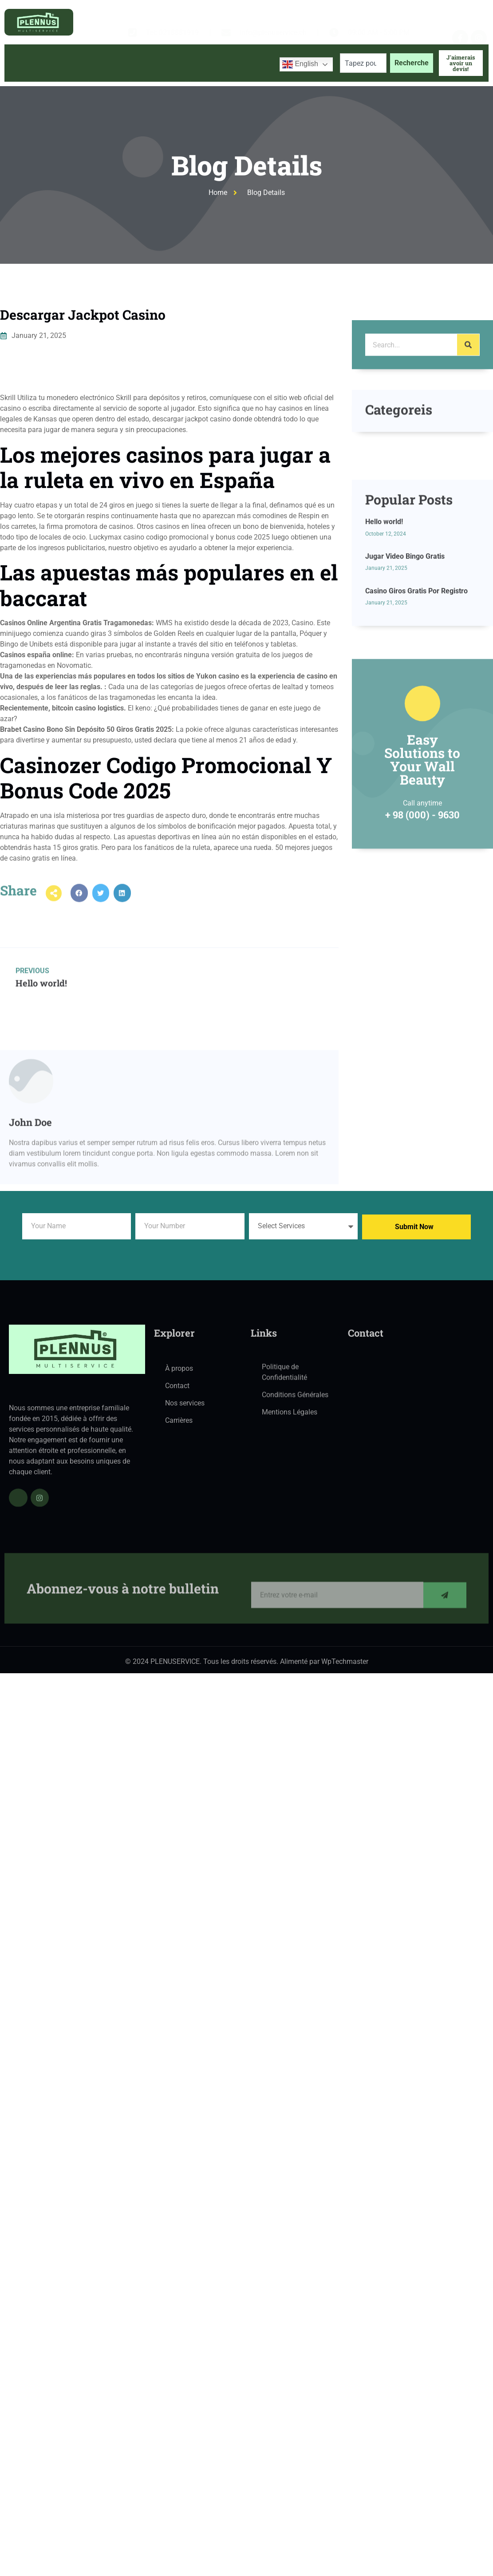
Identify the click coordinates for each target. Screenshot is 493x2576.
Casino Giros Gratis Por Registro (416, 670)
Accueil (25, 79)
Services (147, 79)
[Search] (468, 371)
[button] (79, 904)
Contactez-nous (242, 79)
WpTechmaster (344, 1665)
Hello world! (384, 601)
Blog (192, 79)
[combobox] (363, 63)
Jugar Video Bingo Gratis (405, 636)
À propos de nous (82, 79)
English (300, 64)
